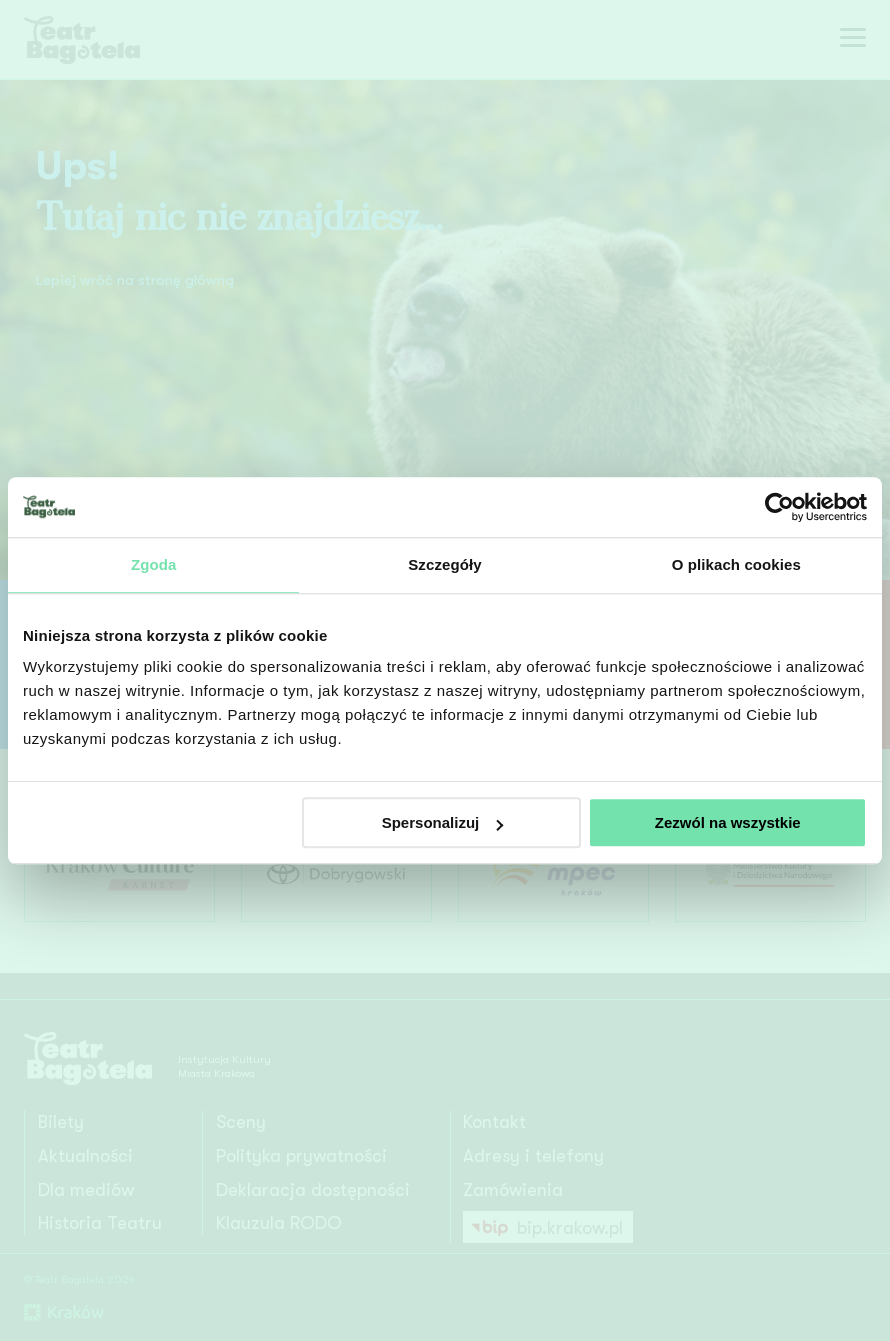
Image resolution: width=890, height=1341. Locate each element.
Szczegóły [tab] (444, 564)
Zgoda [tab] (154, 564)
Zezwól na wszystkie (728, 822)
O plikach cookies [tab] (736, 564)
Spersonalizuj (443, 822)
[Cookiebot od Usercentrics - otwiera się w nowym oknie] (779, 507)
